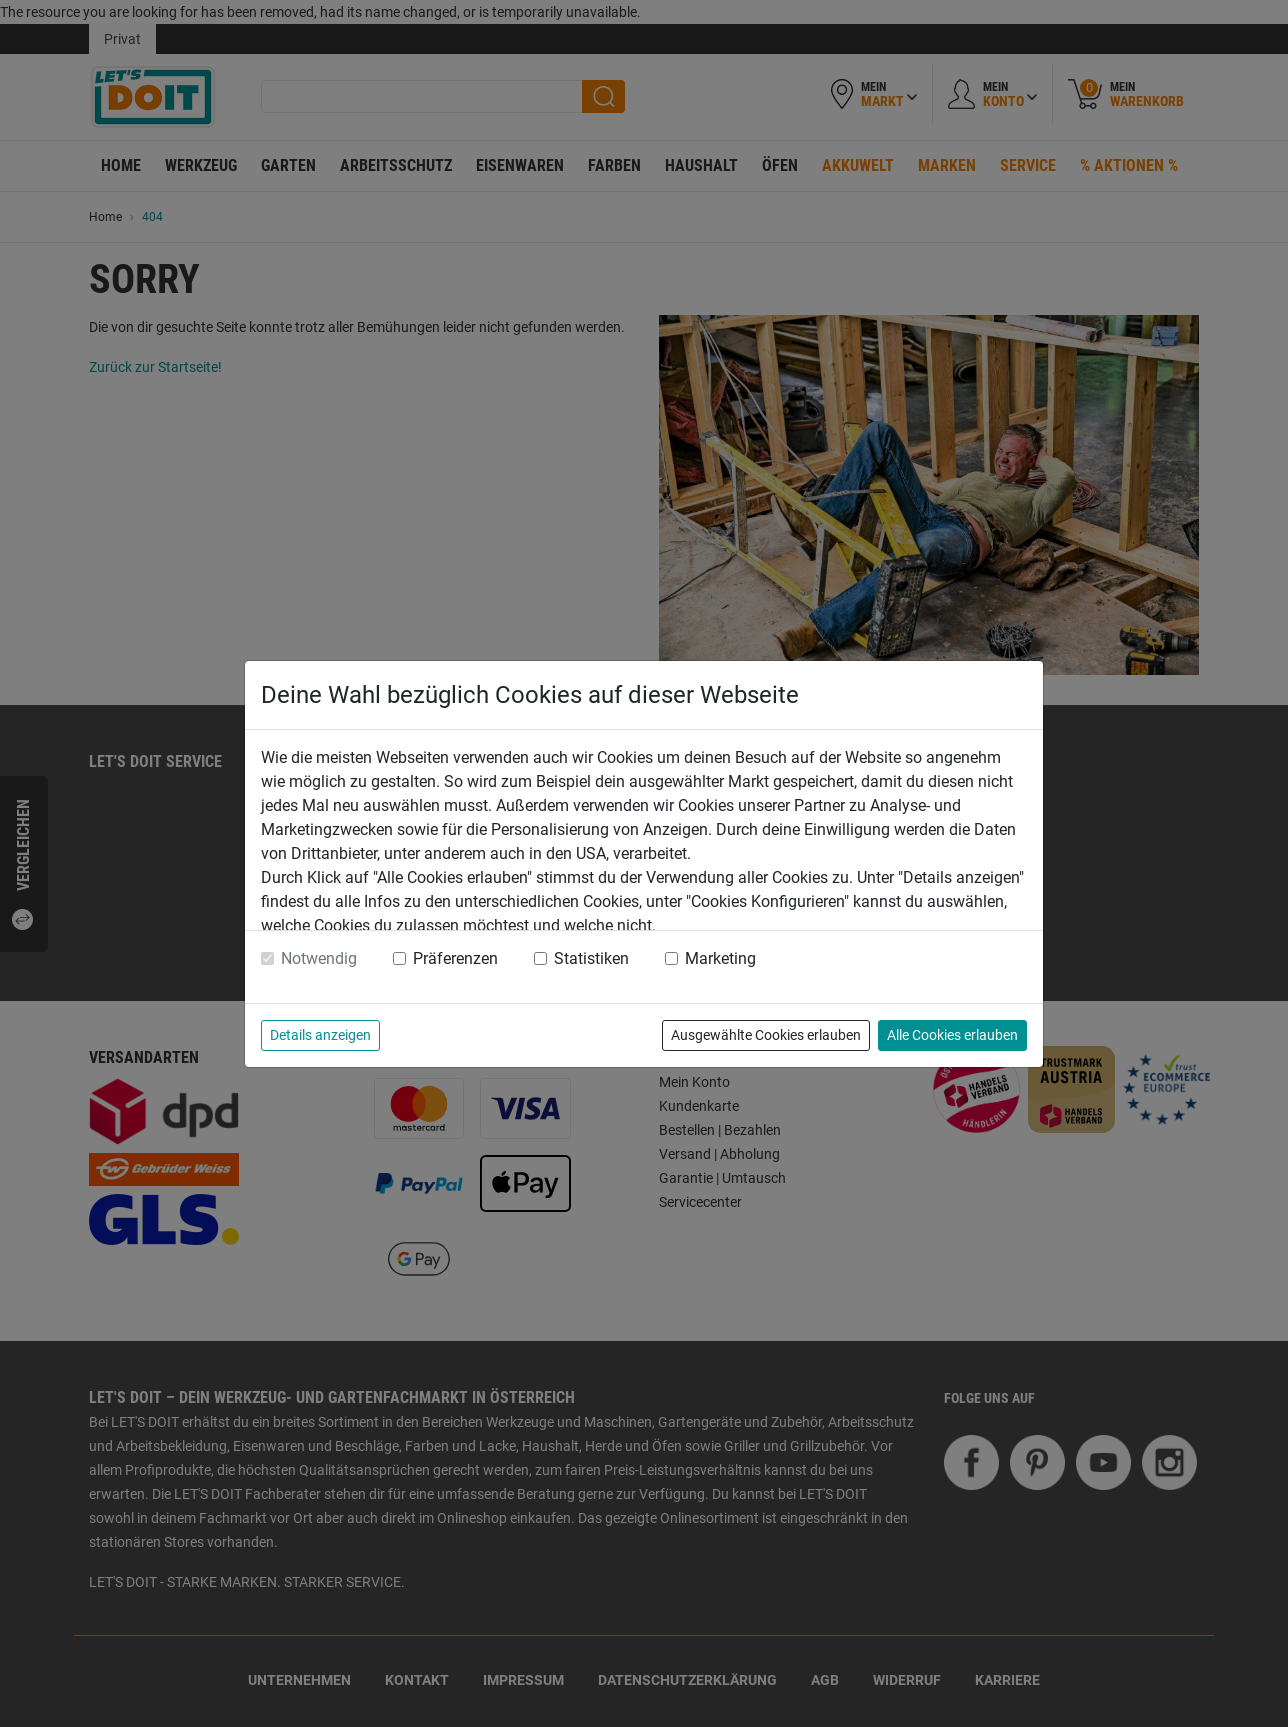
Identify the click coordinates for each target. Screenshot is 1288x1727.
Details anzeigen (320, 1035)
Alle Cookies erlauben (952, 1035)
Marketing (720, 958)
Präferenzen (455, 958)
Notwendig (319, 958)
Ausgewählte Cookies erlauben (766, 1035)
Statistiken (591, 958)
